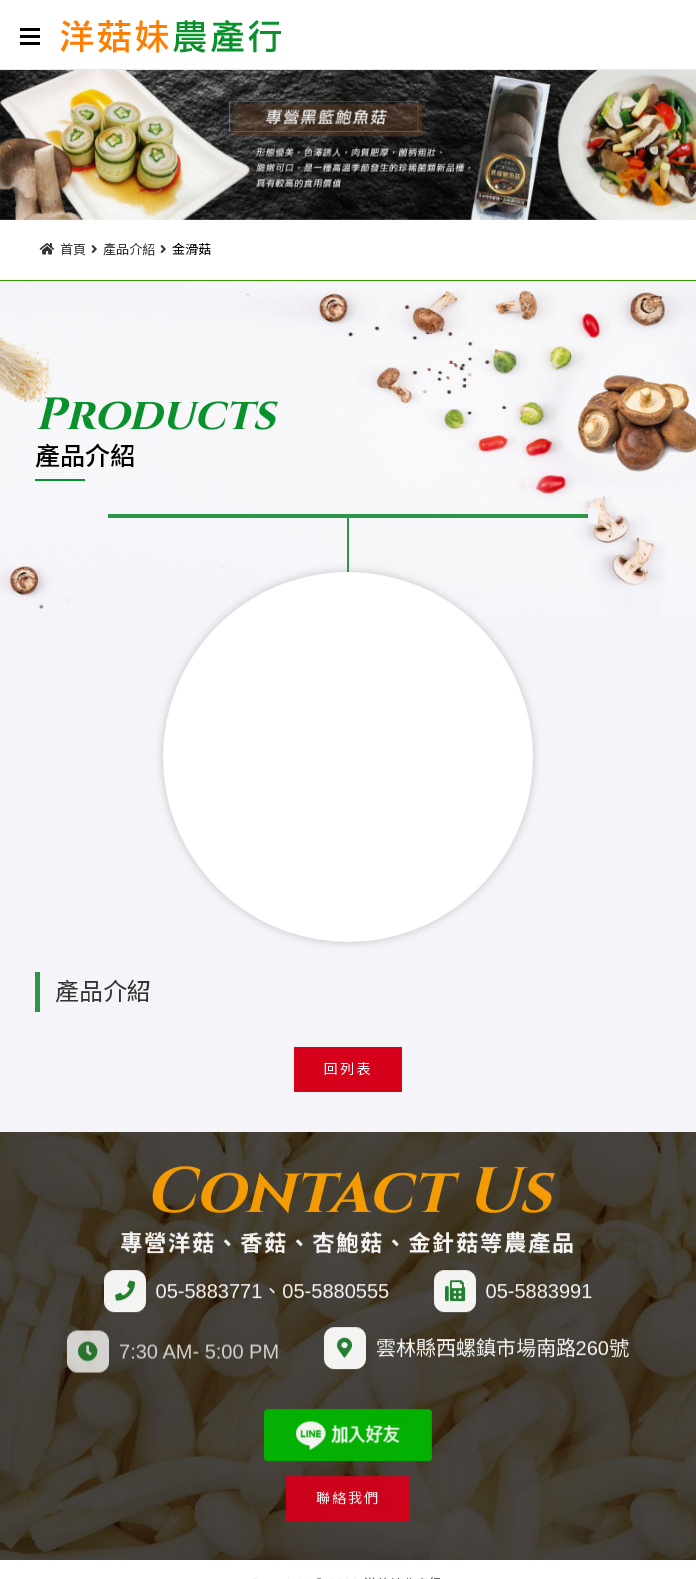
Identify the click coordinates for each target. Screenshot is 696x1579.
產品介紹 (129, 246)
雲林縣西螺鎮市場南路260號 (502, 1364)
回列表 (348, 1069)
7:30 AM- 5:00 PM (199, 1365)
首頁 (73, 246)
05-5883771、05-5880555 (273, 1307)
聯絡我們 (348, 1514)
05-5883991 (539, 1307)
